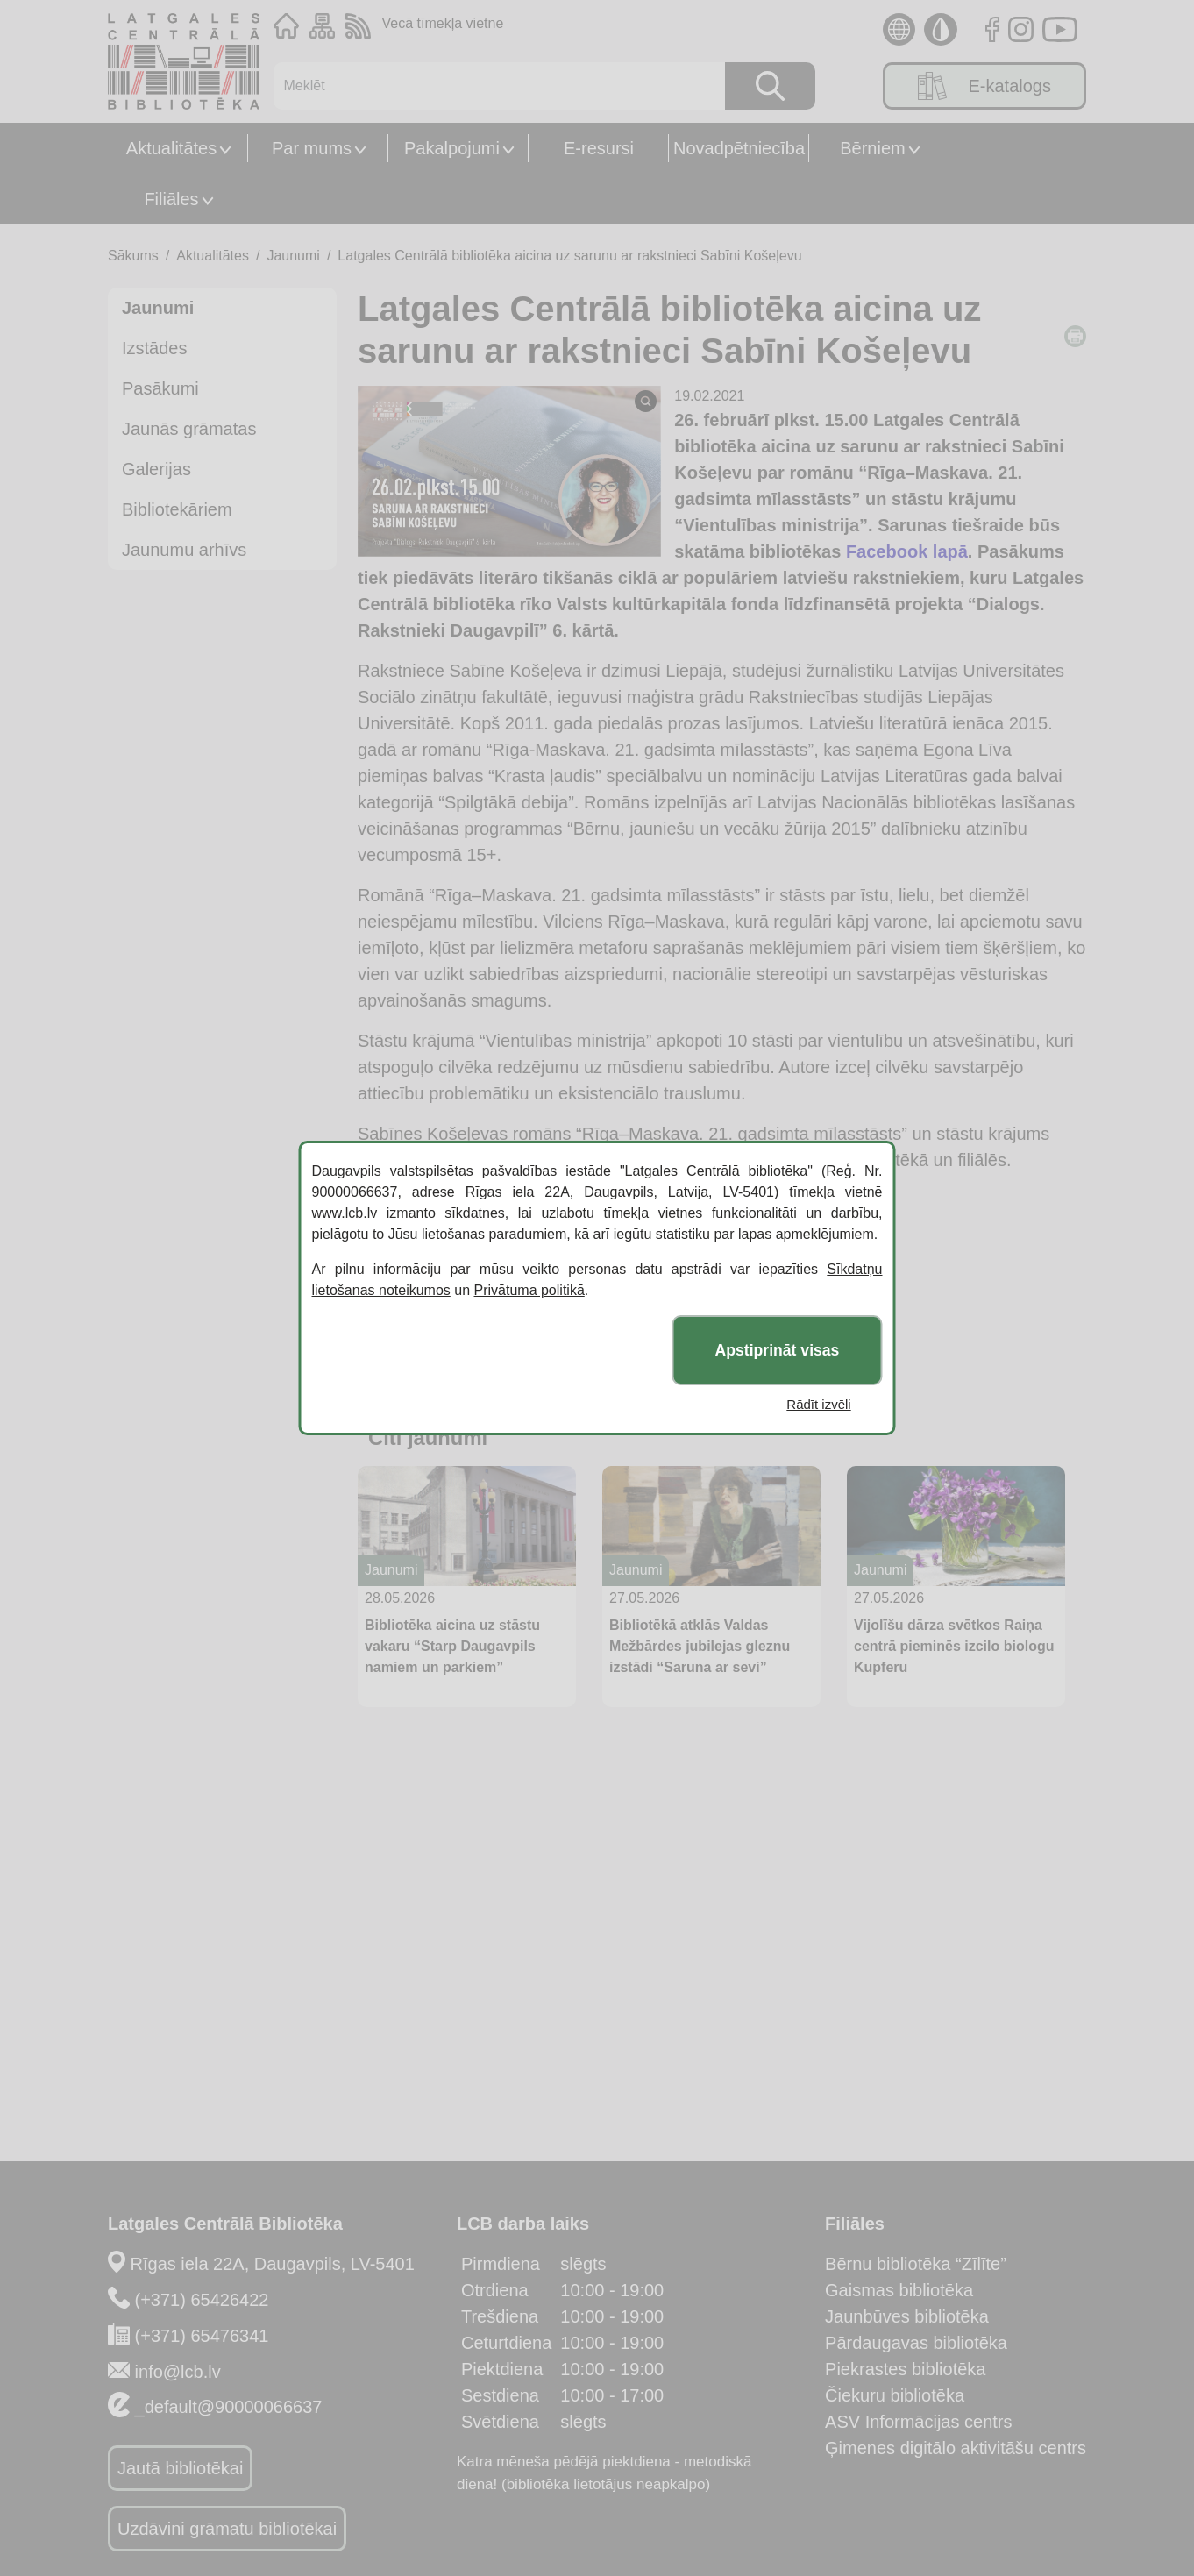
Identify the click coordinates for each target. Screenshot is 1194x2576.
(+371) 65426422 (202, 2299)
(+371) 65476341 (202, 2335)
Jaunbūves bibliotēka (907, 2316)
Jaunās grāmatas (189, 428)
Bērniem (872, 148)
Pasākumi (160, 388)
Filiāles (171, 199)
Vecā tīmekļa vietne (443, 23)
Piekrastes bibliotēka (905, 2369)
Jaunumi (293, 255)
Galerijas (156, 469)
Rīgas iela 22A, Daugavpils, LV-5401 (273, 2264)
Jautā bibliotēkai (180, 2468)
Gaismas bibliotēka (899, 2290)
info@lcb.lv (178, 2371)
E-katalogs (984, 86)
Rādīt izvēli (818, 1404)
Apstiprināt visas (777, 1350)
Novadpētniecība (739, 148)
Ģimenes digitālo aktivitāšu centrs (955, 2448)
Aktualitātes (171, 148)
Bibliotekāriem (177, 509)
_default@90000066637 (229, 2406)
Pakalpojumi (452, 148)
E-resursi (599, 148)
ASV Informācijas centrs (918, 2421)
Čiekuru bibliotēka (894, 2395)
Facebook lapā (907, 551)
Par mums (312, 148)
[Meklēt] (490, 86)
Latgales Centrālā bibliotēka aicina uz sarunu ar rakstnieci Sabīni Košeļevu (569, 255)
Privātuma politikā (529, 1290)
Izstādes (154, 348)
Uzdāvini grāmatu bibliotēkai (227, 2528)
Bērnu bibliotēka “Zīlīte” (915, 2264)
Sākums (133, 255)
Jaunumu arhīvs (184, 549)
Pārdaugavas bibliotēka (916, 2342)
